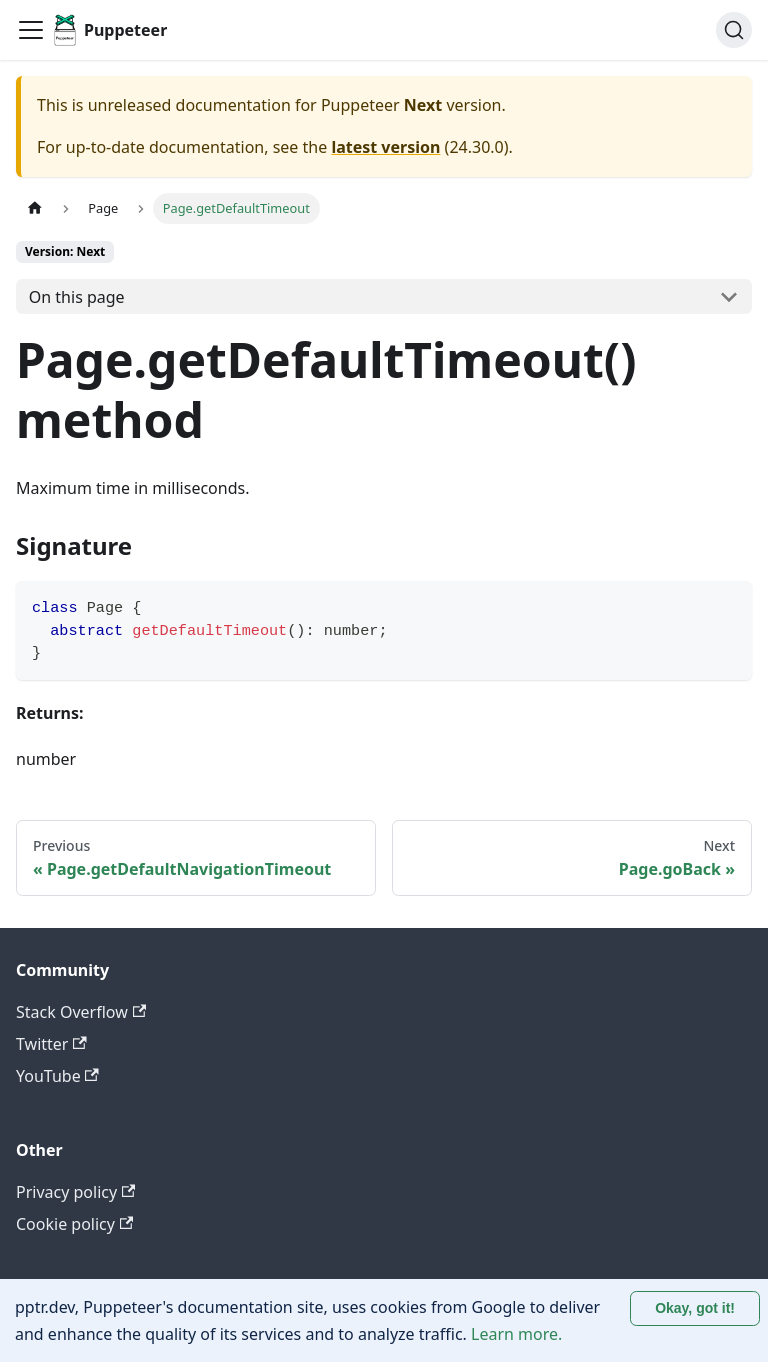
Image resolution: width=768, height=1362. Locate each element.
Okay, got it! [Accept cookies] (695, 1308)
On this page (77, 297)
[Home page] (35, 208)
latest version (385, 147)
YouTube (57, 1076)
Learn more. (516, 1334)
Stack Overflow (81, 1012)
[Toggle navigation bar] (31, 30)
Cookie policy (74, 1224)
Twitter (51, 1044)
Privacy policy (75, 1192)
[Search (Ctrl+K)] (734, 30)
